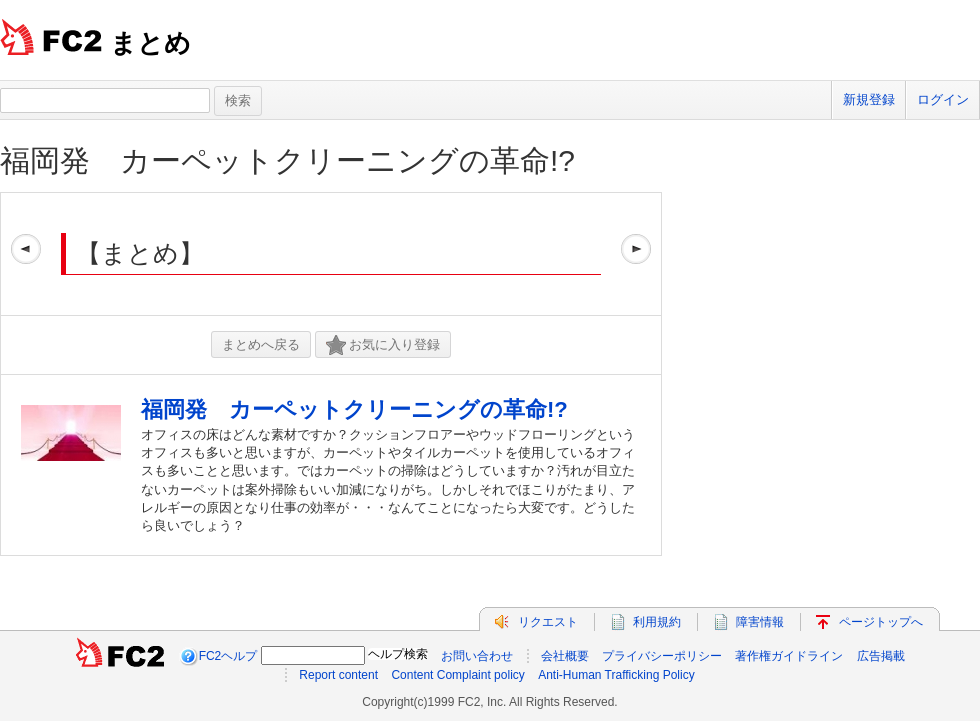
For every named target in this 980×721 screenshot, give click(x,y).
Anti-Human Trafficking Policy (616, 675)
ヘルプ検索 (398, 654)
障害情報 (760, 622)
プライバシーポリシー (662, 656)
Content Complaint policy (457, 675)
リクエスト (548, 622)
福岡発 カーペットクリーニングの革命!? (287, 160)
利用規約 (657, 622)
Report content (338, 675)
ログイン (943, 99)
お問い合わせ (477, 656)
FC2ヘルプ (228, 656)
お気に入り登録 (383, 345)
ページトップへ (881, 622)
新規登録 (869, 99)
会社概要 (565, 656)
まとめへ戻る (261, 344)
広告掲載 (881, 656)
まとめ (150, 43)
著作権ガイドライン (789, 656)
